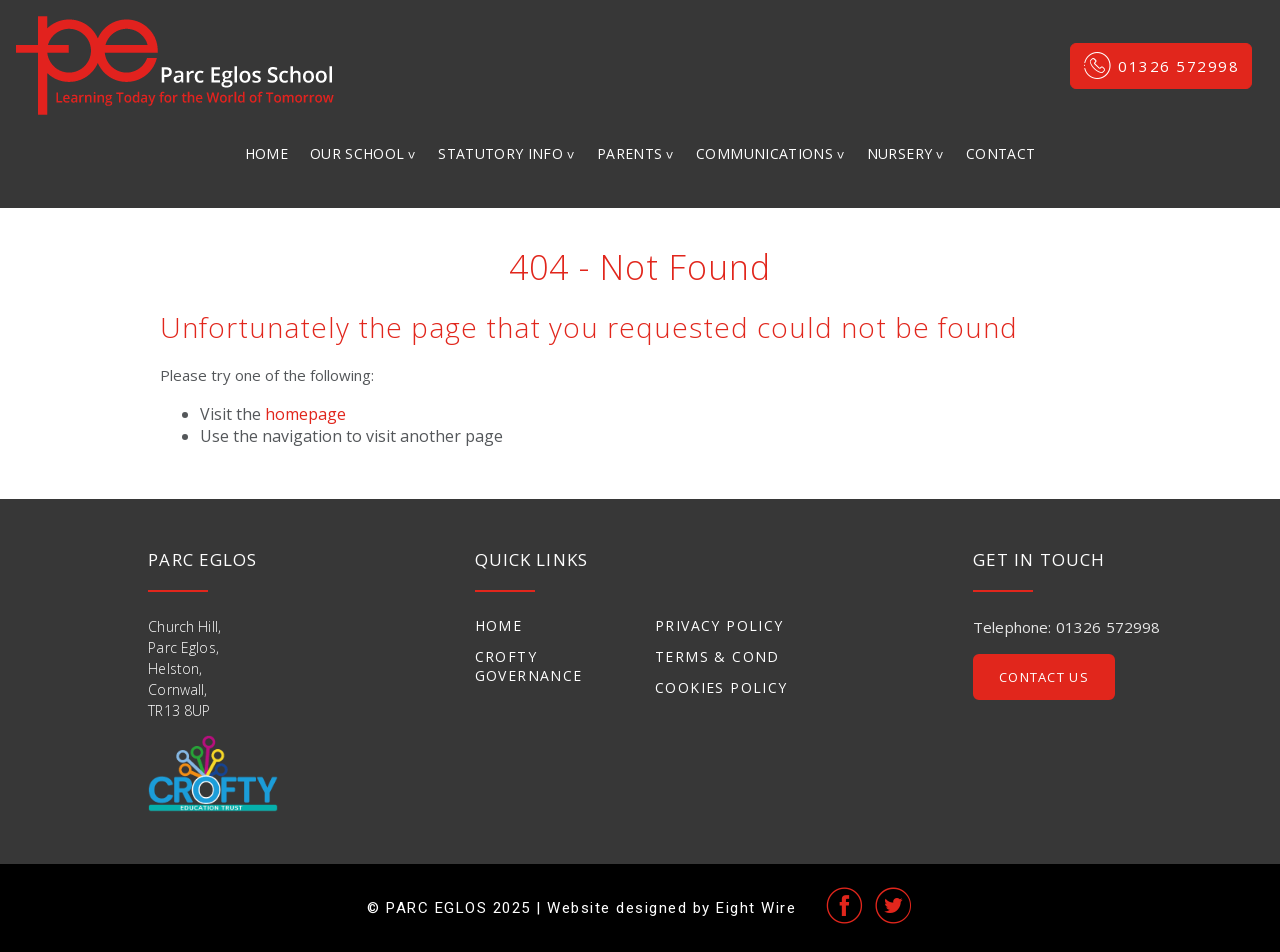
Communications (764, 153)
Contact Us (1044, 677)
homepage (305, 414)
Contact (1000, 153)
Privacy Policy (719, 625)
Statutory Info (500, 153)
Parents (629, 153)
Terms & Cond (717, 656)
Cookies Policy (721, 687)
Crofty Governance (529, 666)
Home (266, 153)
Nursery (899, 153)
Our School (357, 153)
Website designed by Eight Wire (671, 908)
